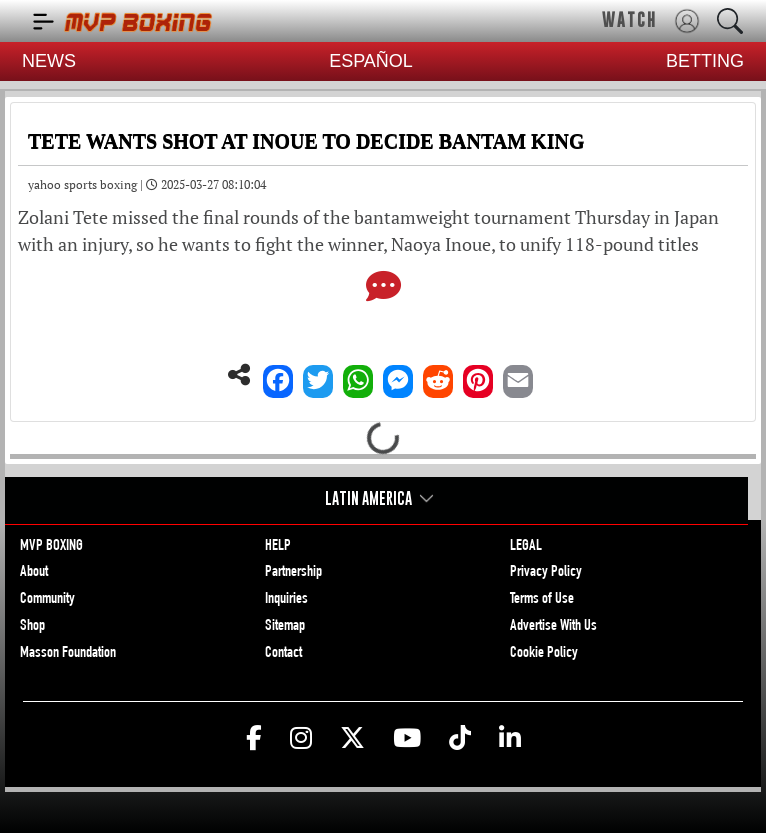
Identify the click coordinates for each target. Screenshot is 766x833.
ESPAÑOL (371, 61)
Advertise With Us (553, 627)
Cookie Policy (544, 654)
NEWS (49, 61)
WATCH (629, 20)
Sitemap (285, 627)
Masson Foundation (68, 654)
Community (47, 600)
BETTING (705, 61)
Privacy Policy (546, 573)
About (34, 573)
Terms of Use (542, 600)
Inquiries (286, 600)
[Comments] (383, 288)
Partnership (293, 573)
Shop (32, 627)
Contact (283, 654)
